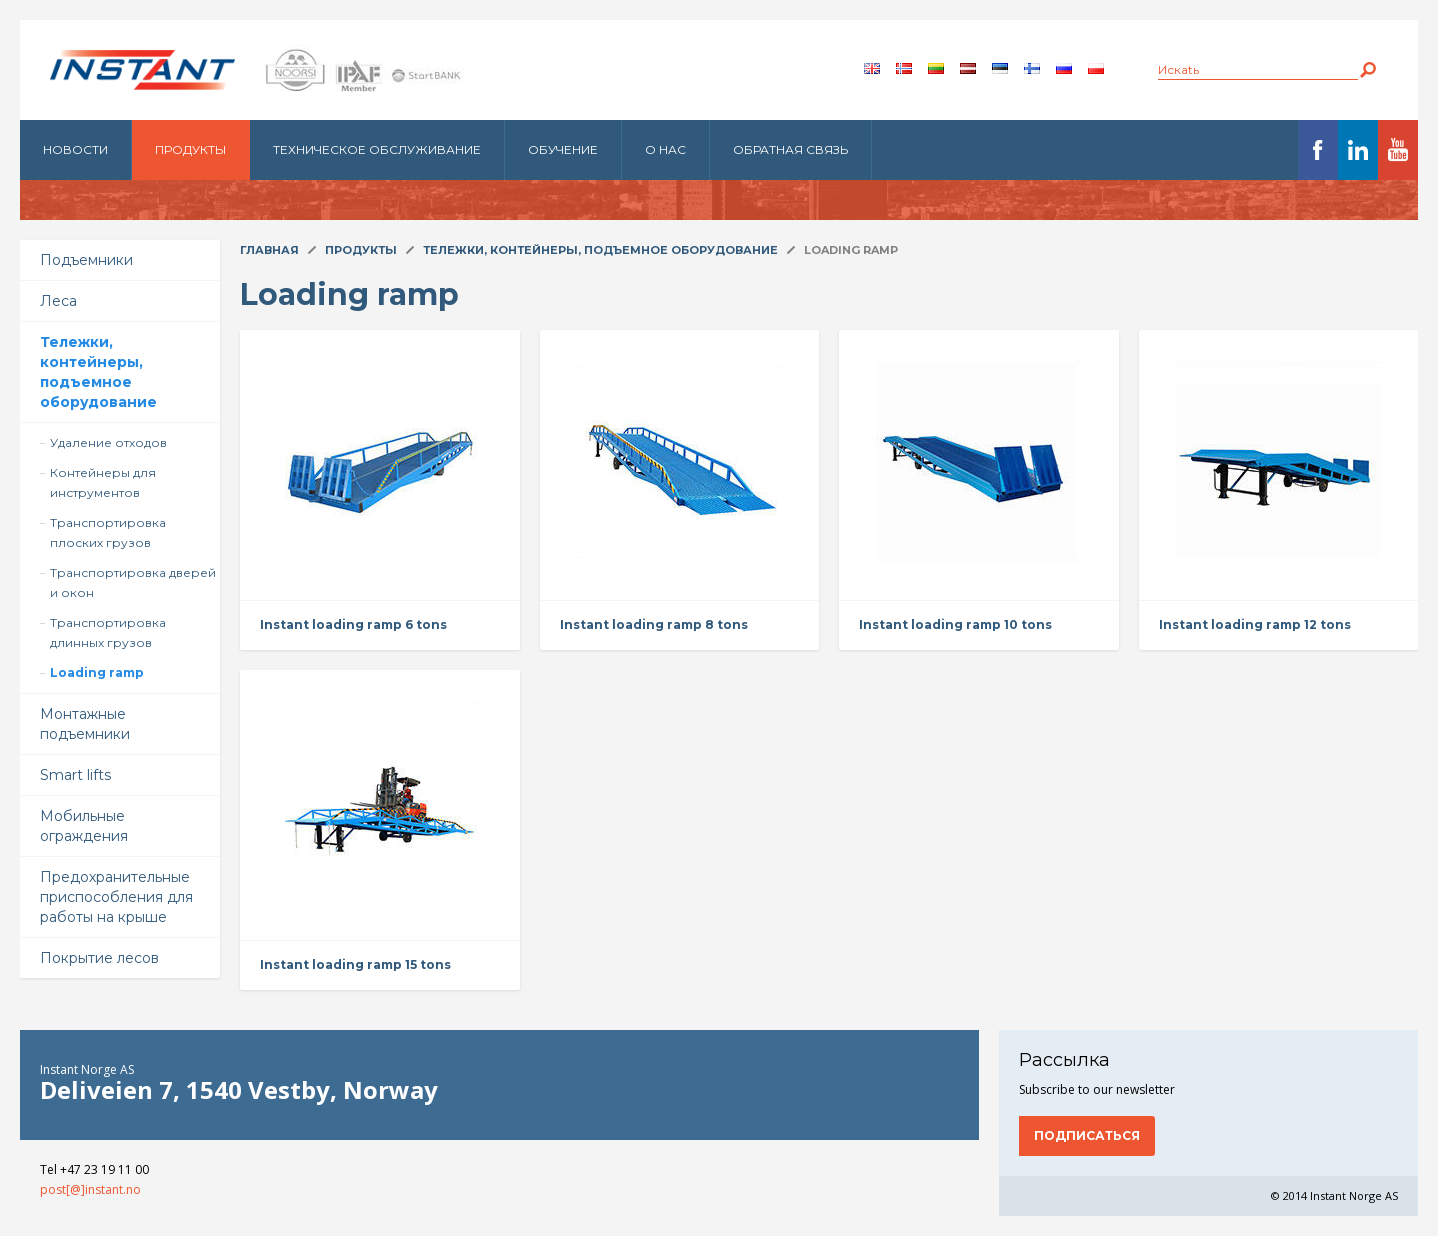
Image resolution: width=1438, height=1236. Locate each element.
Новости (75, 149)
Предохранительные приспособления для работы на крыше (116, 897)
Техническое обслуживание (377, 149)
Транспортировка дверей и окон (133, 582)
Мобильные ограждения (84, 826)
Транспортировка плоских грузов (108, 532)
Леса (58, 301)
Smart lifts (75, 775)
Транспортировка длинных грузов (108, 632)
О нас (665, 149)
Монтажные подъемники (85, 724)
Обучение (563, 149)
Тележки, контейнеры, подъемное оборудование (98, 372)
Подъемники (86, 260)
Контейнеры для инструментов (103, 482)
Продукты (190, 149)
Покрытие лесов (99, 958)
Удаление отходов (108, 442)
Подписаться (1087, 1135)
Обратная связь (790, 149)
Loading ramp (97, 672)
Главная (269, 250)
